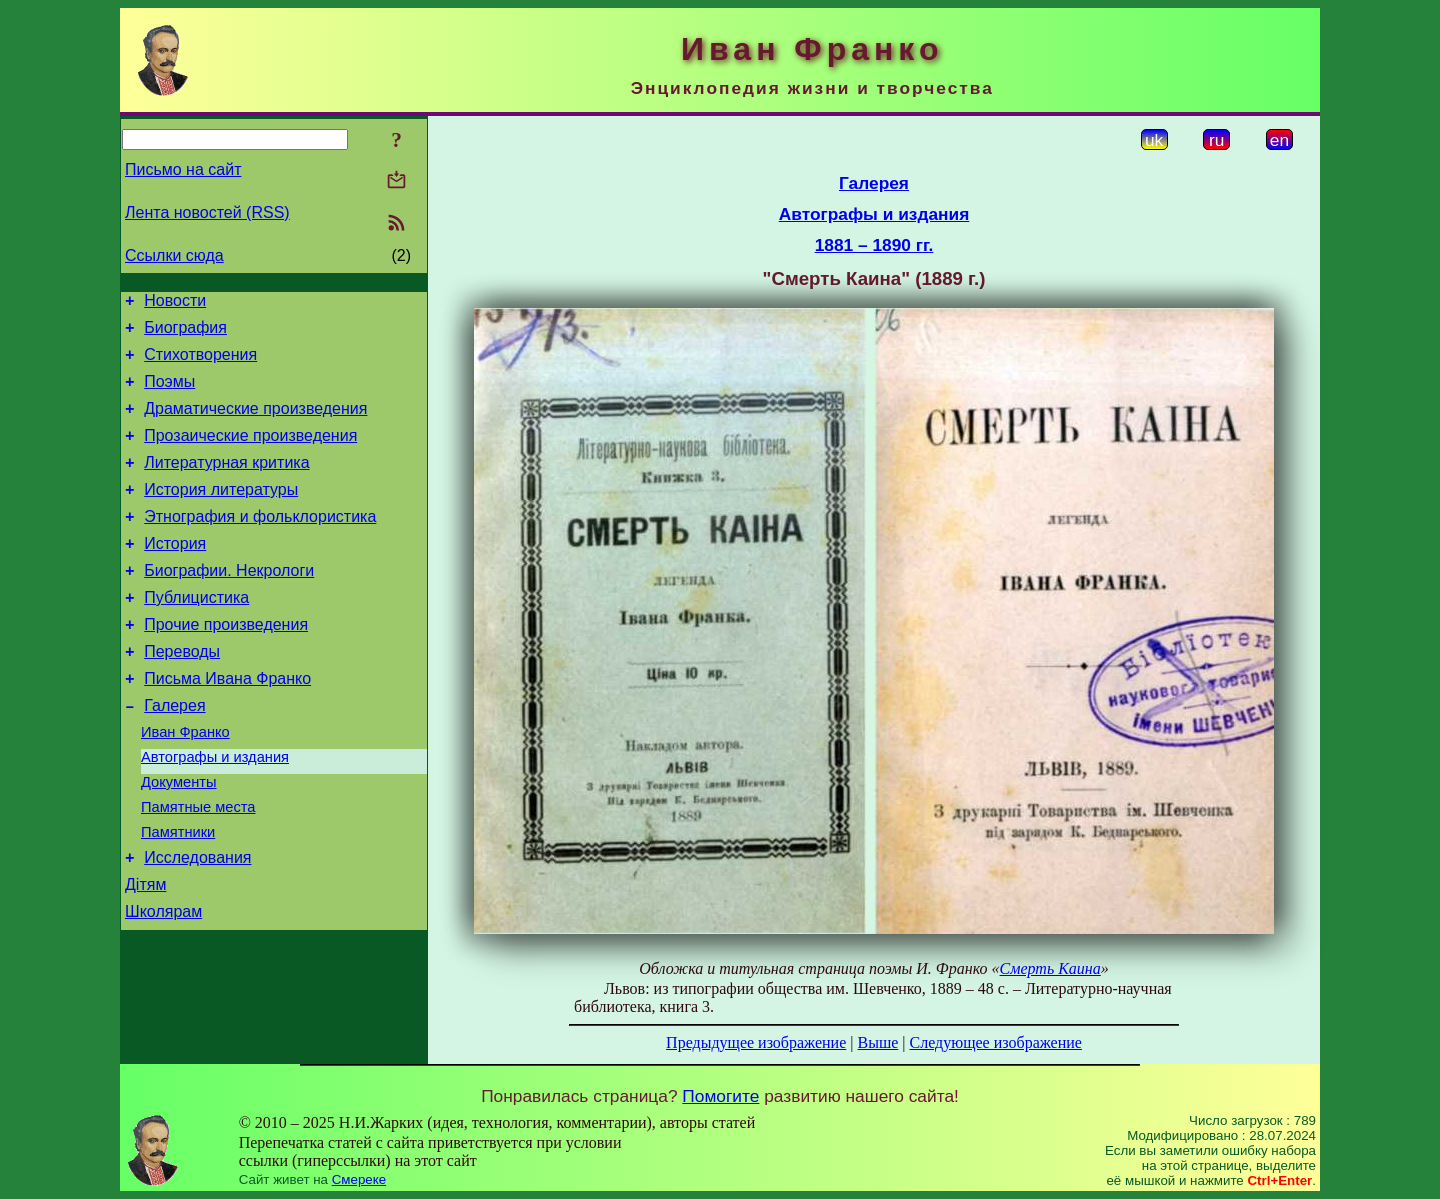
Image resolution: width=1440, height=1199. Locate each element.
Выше (877, 1042)
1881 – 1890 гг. (874, 245)
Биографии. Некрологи (229, 603)
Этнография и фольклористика (260, 543)
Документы (179, 839)
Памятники (178, 895)
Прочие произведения (226, 663)
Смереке (359, 1179)
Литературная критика (226, 483)
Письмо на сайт (183, 169)
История (175, 573)
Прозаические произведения (250, 453)
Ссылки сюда (174, 255)
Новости (175, 303)
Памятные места (198, 867)
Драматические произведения (255, 423)
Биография (185, 333)
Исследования (197, 923)
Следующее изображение (996, 1042)
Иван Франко (185, 783)
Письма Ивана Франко (227, 723)
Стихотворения (200, 363)
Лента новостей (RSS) (207, 212)
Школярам (163, 983)
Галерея (174, 753)
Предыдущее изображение (756, 1042)
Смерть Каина (1050, 968)
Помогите (720, 1096)
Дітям (145, 953)
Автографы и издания (215, 811)
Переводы (182, 693)
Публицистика (196, 633)
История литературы (221, 513)
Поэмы (169, 393)
